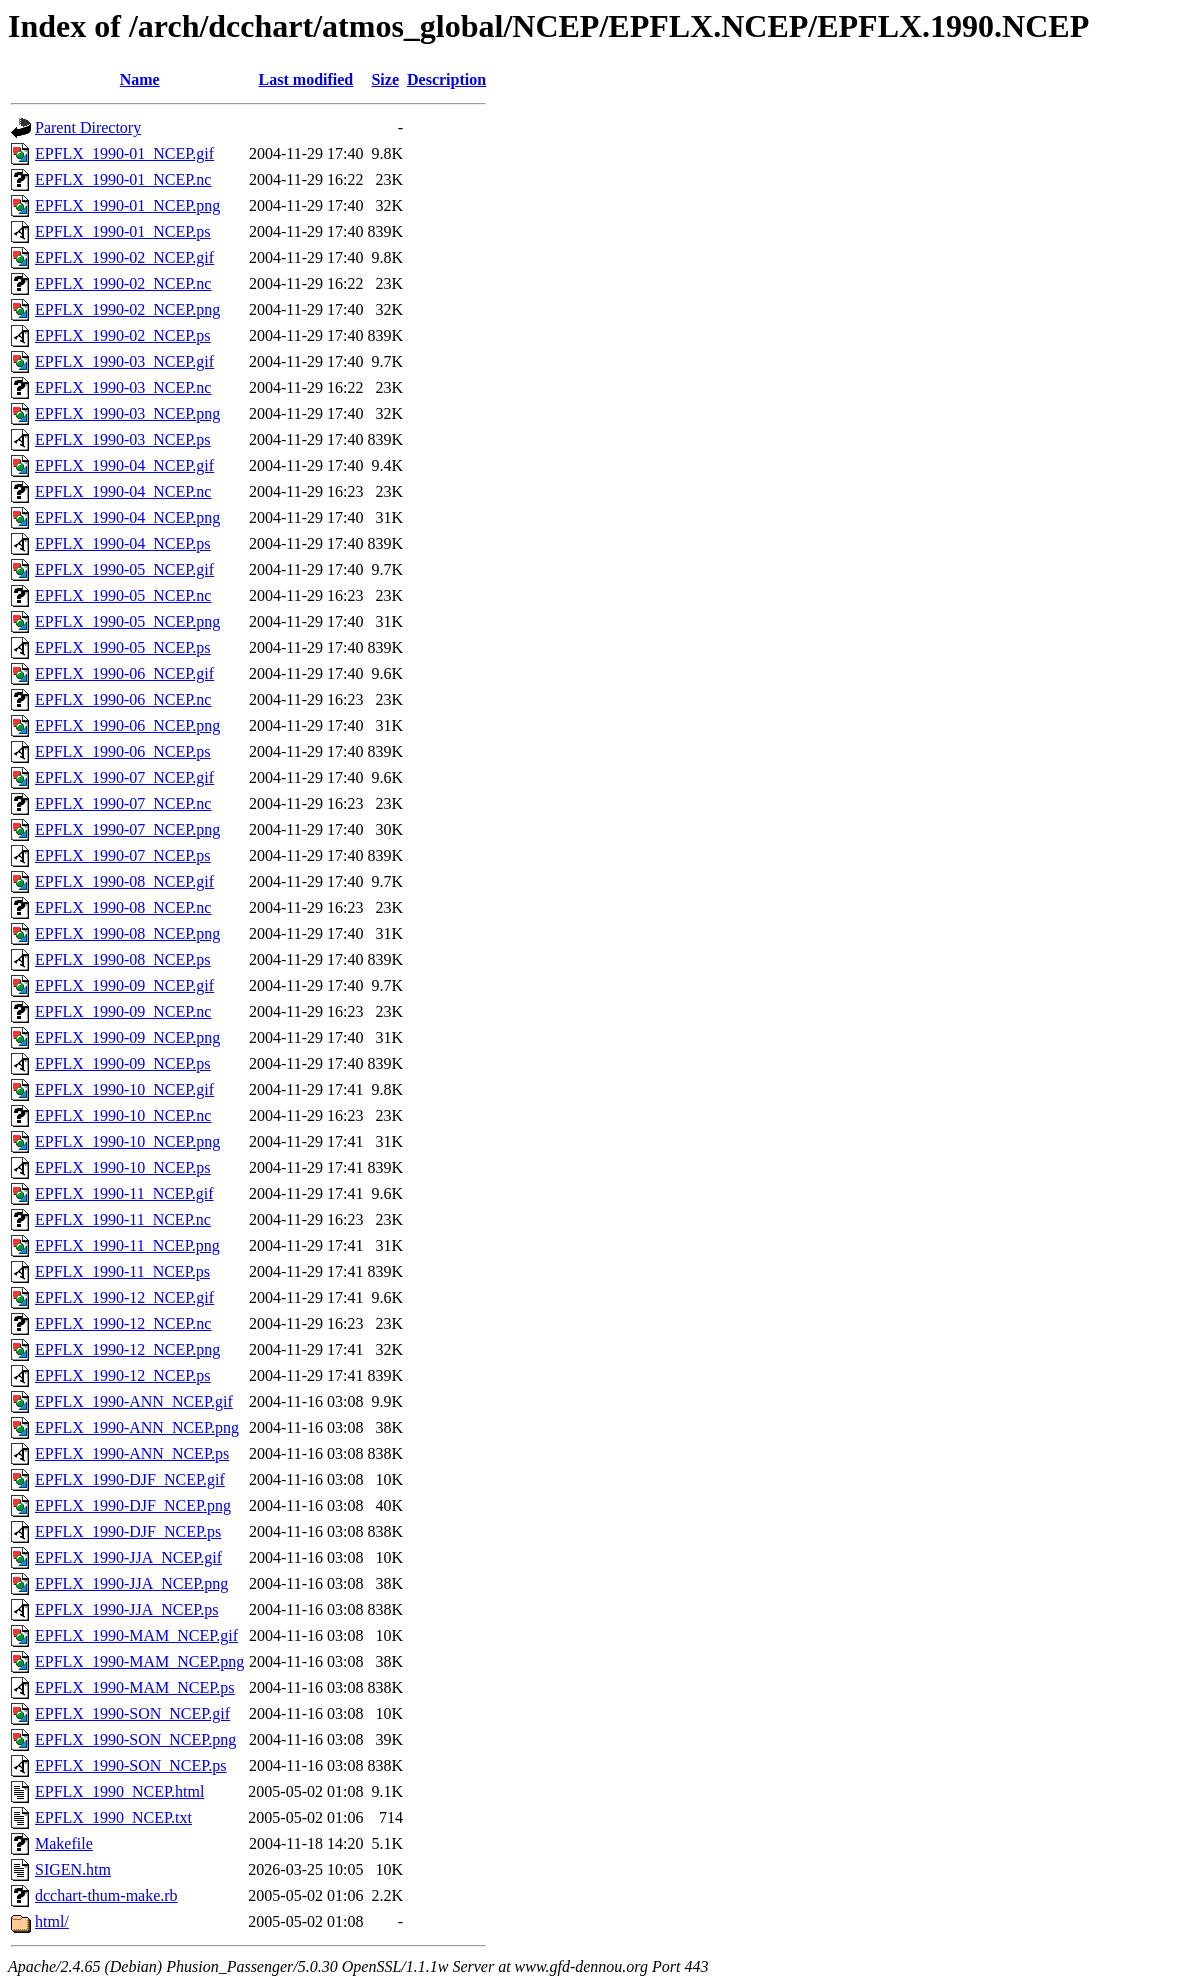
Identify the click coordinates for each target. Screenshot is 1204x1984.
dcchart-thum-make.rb (106, 1895)
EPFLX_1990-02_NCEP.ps (123, 335)
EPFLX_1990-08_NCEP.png (127, 933)
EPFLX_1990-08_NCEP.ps (123, 959)
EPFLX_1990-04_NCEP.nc (123, 491)
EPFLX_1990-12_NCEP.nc (123, 1323)
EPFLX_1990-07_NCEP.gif (124, 777)
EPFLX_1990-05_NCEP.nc (123, 595)
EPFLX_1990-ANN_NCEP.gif (134, 1401)
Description (446, 79)
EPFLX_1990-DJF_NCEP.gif (130, 1479)
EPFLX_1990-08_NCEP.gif (124, 881)
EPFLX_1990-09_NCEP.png (127, 1037)
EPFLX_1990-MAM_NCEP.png (139, 1661)
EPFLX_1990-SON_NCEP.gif (132, 1713)
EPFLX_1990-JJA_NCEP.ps (127, 1609)
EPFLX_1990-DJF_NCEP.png (133, 1505)
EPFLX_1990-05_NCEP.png (127, 621)
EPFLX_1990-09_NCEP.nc (123, 1011)
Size (385, 79)
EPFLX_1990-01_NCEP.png (127, 205)
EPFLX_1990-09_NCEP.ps (123, 1063)
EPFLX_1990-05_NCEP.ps (123, 647)
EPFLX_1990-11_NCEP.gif (124, 1193)
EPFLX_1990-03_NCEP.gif (124, 361)
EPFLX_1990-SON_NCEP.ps (131, 1765)
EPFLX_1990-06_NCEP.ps (123, 751)
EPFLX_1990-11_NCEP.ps (122, 1271)
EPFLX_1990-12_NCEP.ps (123, 1375)
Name (140, 79)
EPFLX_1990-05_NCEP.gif (124, 569)
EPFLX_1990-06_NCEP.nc (123, 699)
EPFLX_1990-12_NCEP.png (127, 1349)
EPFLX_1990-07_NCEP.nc (123, 803)
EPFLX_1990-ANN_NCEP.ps (132, 1453)
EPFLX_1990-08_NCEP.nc (123, 907)
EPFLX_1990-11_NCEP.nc (123, 1219)
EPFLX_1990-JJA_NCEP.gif (128, 1557)
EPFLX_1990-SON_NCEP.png (135, 1739)
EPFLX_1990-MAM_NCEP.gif (136, 1635)
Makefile (64, 1843)
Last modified (306, 79)
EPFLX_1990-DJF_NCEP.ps (128, 1531)
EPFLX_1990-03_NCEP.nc (123, 387)
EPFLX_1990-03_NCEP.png (127, 413)
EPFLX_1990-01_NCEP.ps (123, 231)
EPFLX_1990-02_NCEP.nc (123, 283)
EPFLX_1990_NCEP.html (119, 1791)
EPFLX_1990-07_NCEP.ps (123, 855)
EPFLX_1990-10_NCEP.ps (123, 1167)
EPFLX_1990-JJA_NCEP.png (131, 1583)
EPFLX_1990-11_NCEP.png (127, 1245)
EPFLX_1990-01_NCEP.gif (124, 153)
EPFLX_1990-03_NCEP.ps (123, 439)
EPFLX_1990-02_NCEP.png (127, 309)
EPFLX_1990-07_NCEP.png (127, 829)
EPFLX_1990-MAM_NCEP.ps (135, 1687)
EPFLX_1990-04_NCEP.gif (124, 465)
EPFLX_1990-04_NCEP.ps (123, 543)
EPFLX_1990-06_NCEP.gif (124, 673)
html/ (52, 1921)
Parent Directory (88, 127)
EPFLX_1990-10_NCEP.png (127, 1141)
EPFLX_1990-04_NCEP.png (127, 517)
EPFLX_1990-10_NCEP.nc (123, 1115)
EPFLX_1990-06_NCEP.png (127, 725)
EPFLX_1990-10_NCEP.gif (124, 1089)
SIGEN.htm (73, 1869)
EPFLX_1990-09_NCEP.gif (124, 985)
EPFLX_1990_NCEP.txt (113, 1817)
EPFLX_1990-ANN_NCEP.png (137, 1427)
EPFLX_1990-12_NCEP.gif (124, 1297)
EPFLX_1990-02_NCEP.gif (124, 257)
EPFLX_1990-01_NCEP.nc (123, 179)
